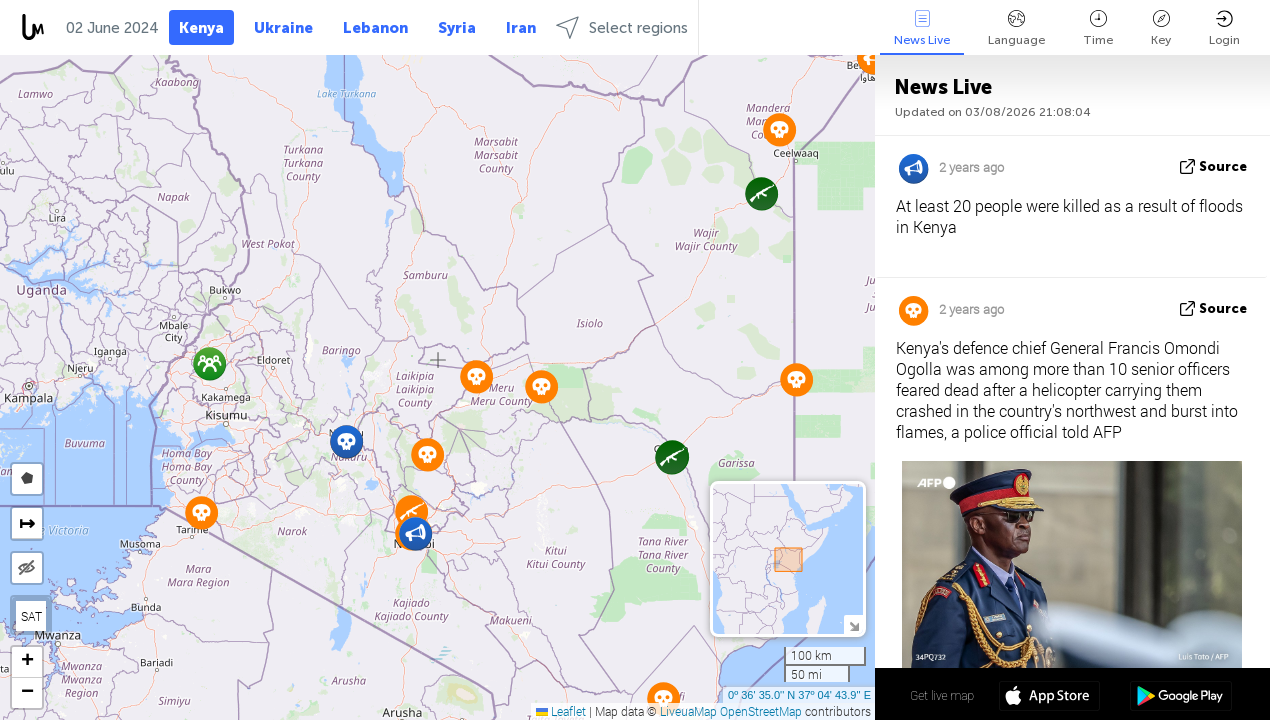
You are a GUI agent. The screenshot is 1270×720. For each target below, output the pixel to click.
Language (1016, 28)
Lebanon (375, 28)
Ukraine (283, 28)
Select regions (622, 27)
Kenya (201, 28)
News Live (922, 28)
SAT (31, 616)
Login (1224, 28)
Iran (521, 28)
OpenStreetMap (761, 711)
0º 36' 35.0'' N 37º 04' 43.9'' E (799, 695)
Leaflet (561, 711)
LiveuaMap (688, 711)
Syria (457, 28)
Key (1161, 28)
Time (1098, 28)
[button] (346, 441)
